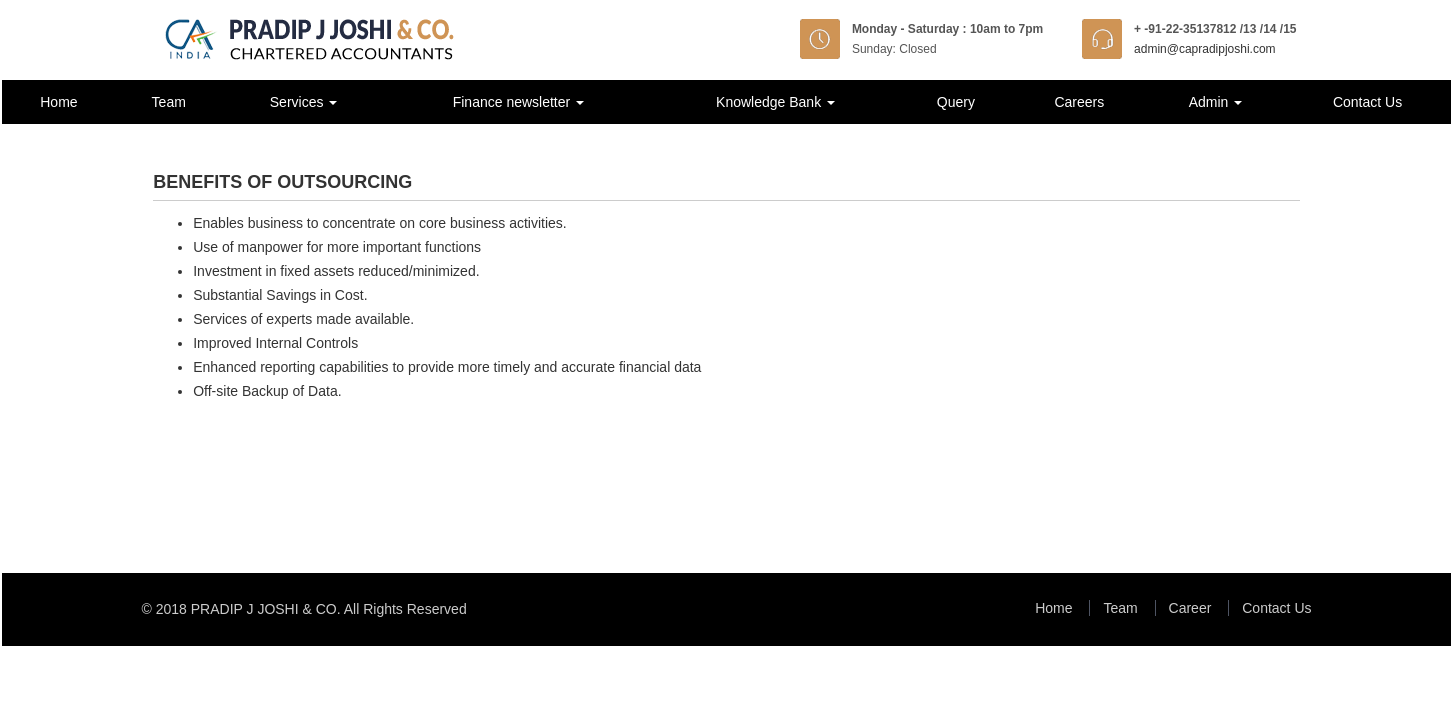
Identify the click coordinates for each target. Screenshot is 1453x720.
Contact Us (1367, 102)
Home (58, 102)
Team (169, 102)
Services (304, 102)
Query (956, 102)
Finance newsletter (518, 102)
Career (1190, 608)
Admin (1216, 102)
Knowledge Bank (775, 102)
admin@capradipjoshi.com (1205, 49)
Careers (1079, 102)
